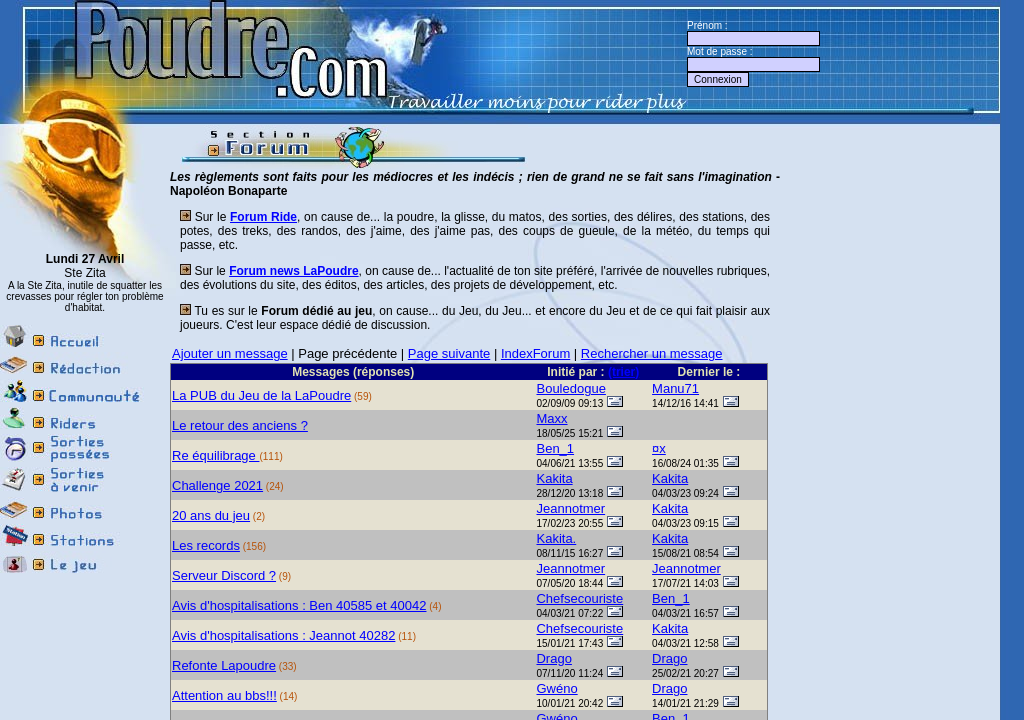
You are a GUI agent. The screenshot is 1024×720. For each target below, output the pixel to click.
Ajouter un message (230, 353)
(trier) (623, 372)
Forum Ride (263, 217)
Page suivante (449, 353)
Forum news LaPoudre (293, 271)
